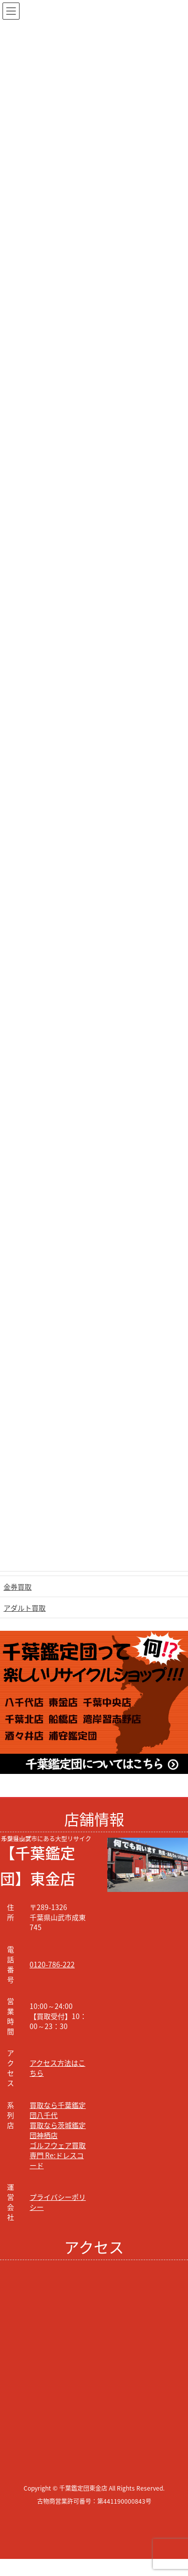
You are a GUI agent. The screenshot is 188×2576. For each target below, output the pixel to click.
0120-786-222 (52, 1964)
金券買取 (18, 1587)
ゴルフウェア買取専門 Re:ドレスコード (58, 2155)
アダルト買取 (25, 1608)
